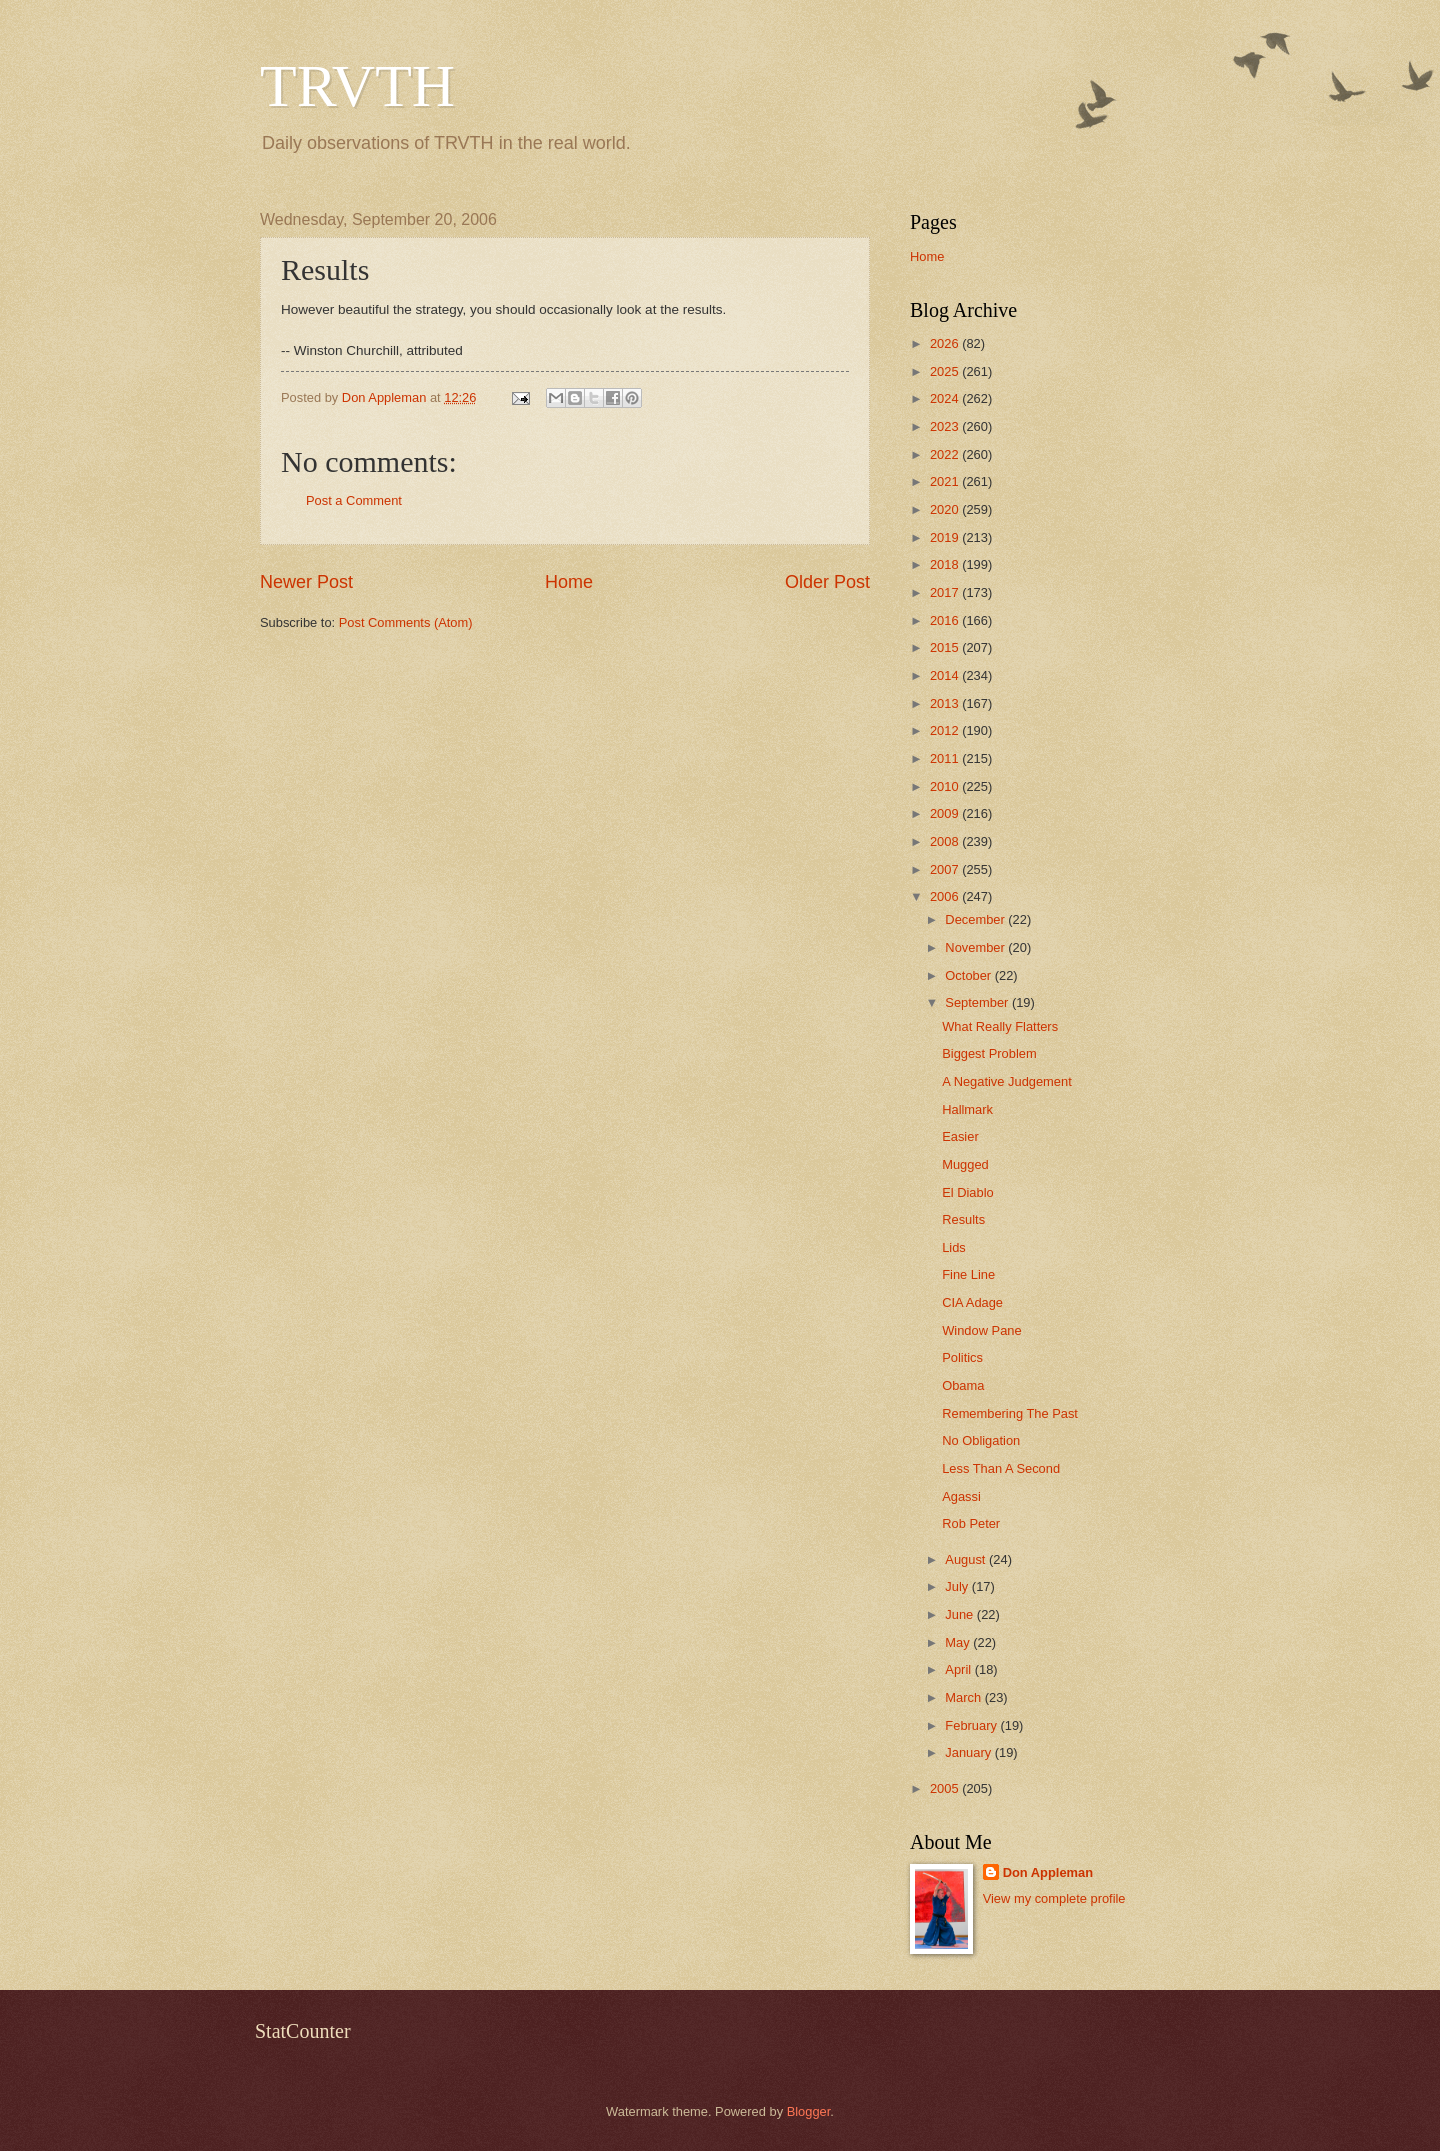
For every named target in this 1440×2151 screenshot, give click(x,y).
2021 (946, 481)
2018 (946, 564)
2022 (946, 454)
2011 (946, 758)
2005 (946, 1788)
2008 (946, 841)
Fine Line (968, 1274)
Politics (962, 1357)
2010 (946, 786)
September (978, 1002)
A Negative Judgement (1007, 1081)
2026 (946, 343)
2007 (946, 869)
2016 (946, 620)
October (969, 975)
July (958, 1586)
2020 (946, 509)
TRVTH (357, 86)
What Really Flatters (1000, 1026)
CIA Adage (972, 1302)
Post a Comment (354, 500)
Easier (960, 1136)
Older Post (827, 582)
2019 (946, 537)
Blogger (809, 2111)
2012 (946, 730)
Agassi (961, 1496)
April (959, 1669)
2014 (946, 675)
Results (963, 1219)
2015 (946, 647)
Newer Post (306, 582)
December (976, 919)
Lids (954, 1247)
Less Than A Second (1001, 1468)
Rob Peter (971, 1523)
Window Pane (981, 1330)
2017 (946, 592)
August (967, 1559)
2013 (946, 703)
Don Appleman (1048, 1872)
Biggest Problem (989, 1053)
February (972, 1725)
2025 (946, 371)
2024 (946, 398)
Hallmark (967, 1109)
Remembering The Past (1010, 1413)
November (976, 947)
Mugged (965, 1164)
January (969, 1752)
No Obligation (981, 1440)
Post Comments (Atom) (406, 622)
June (961, 1614)
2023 (946, 426)
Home (569, 582)
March (964, 1697)
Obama (963, 1385)
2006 (946, 896)
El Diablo (968, 1192)
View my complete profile (1054, 1898)
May (959, 1642)
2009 (946, 813)
